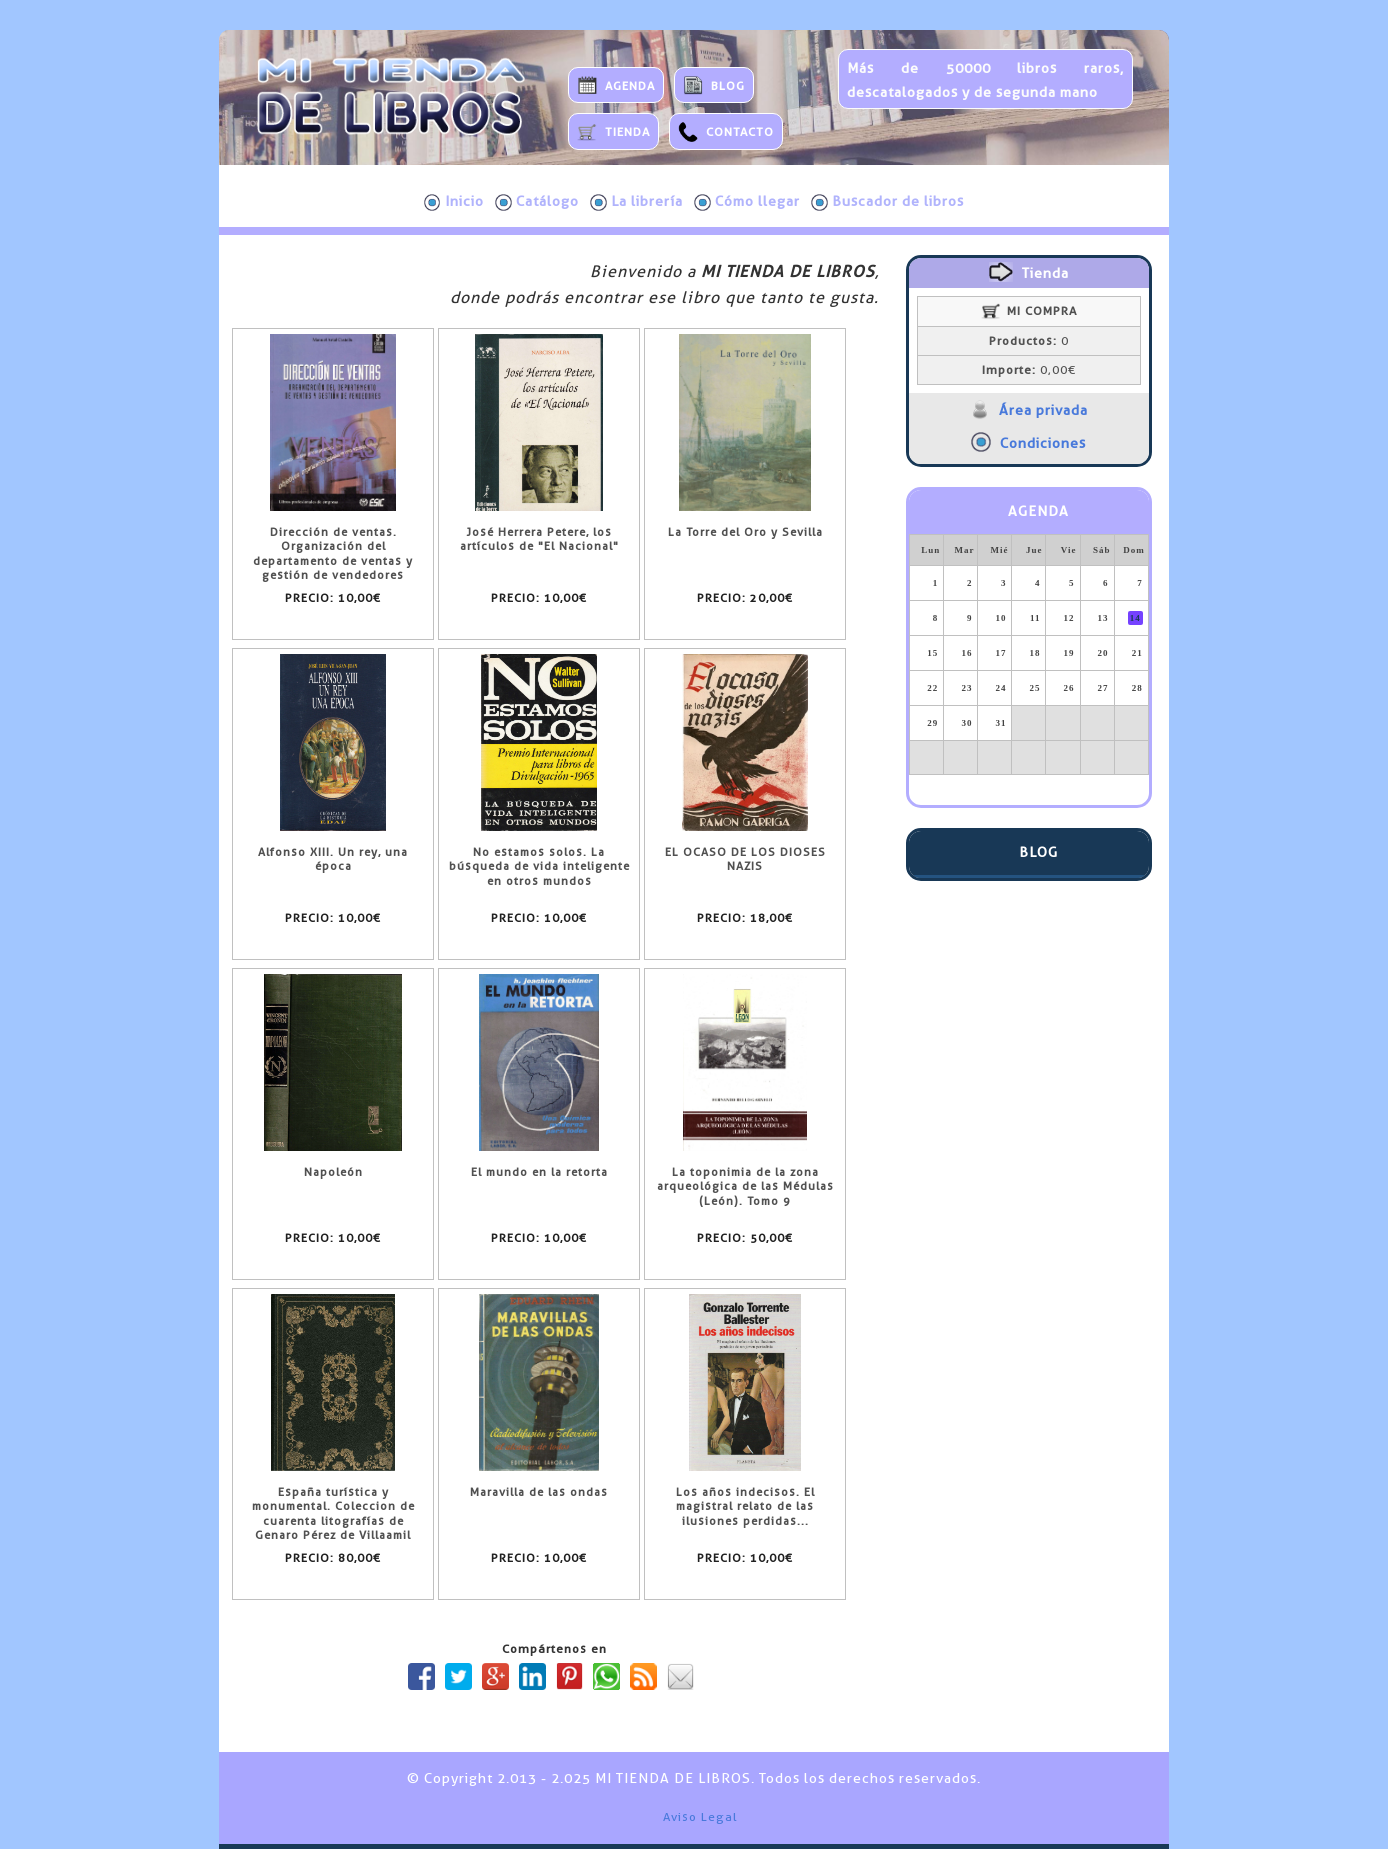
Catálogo (537, 202)
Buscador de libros (887, 202)
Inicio (454, 202)
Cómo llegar (747, 202)
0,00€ (1029, 370)
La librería (636, 202)
